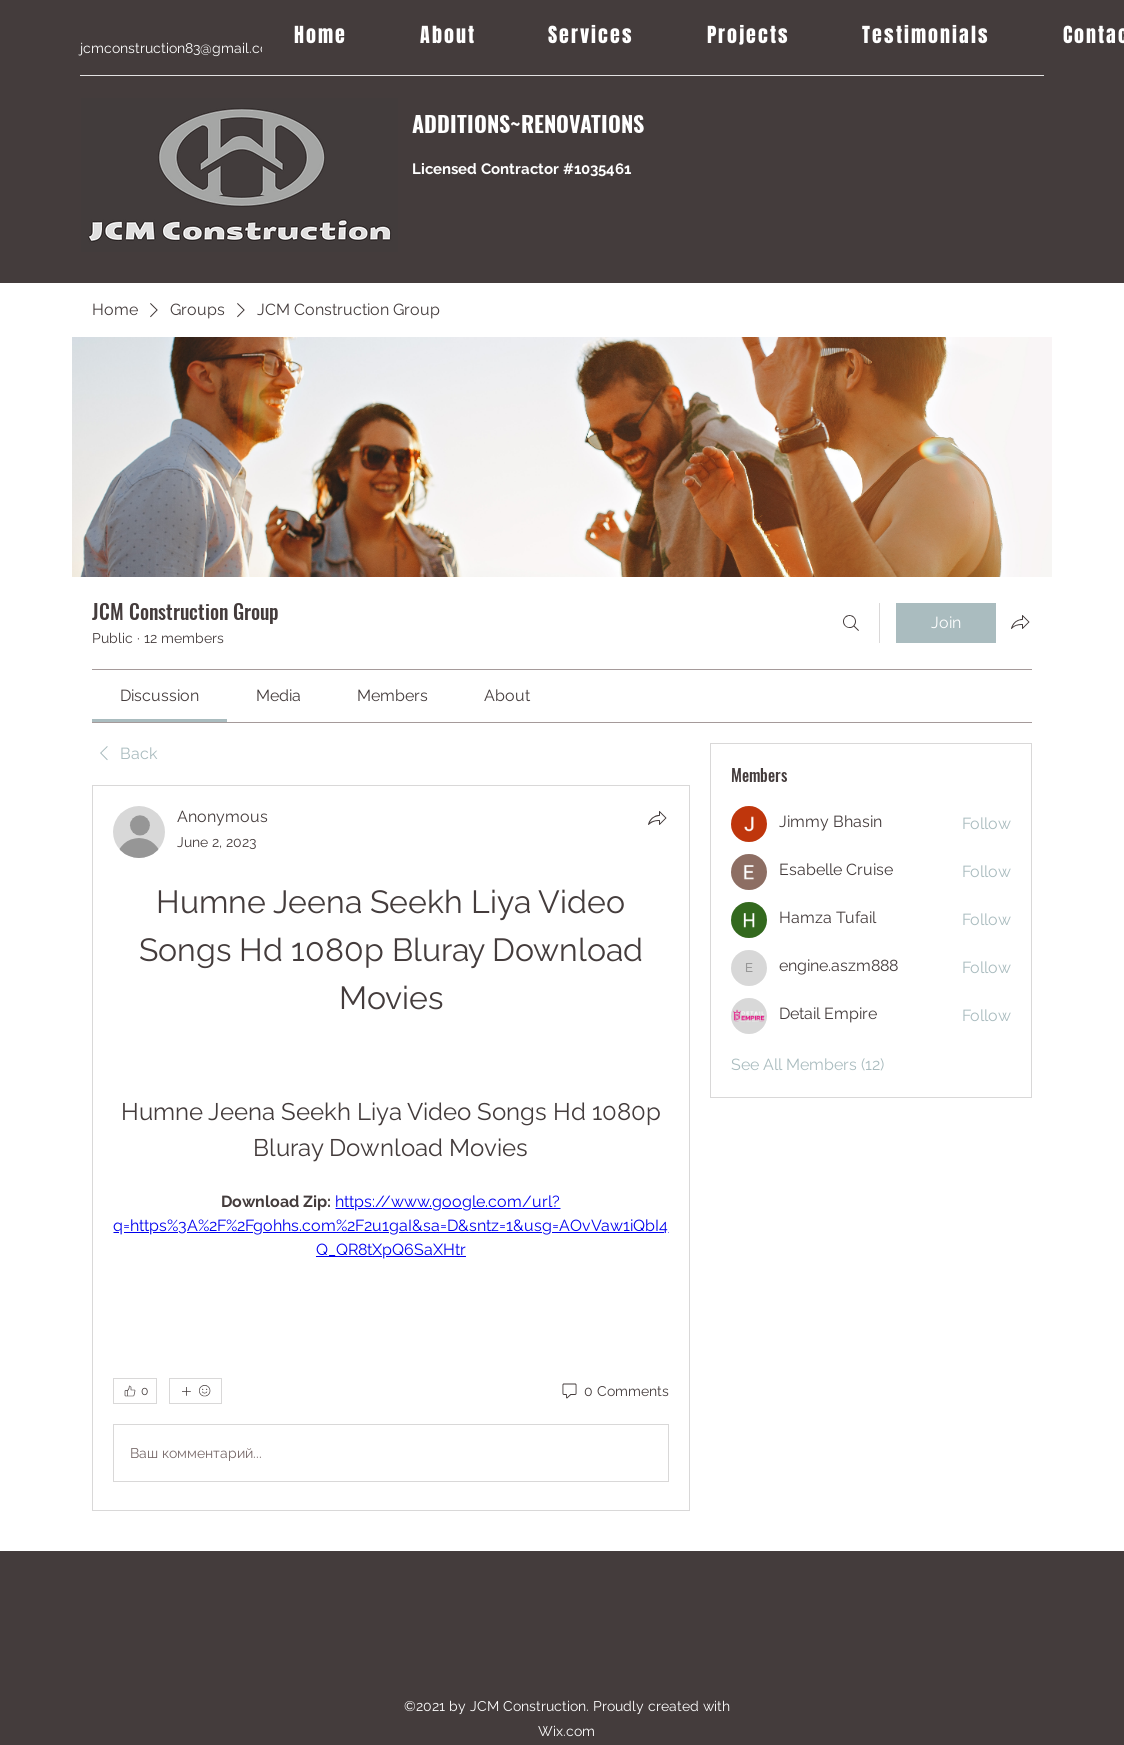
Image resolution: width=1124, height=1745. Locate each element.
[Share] (657, 818)
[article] (391, 1148)
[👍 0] (135, 1391)
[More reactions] (195, 1391)
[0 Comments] (614, 1392)
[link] (159, 695)
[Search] (851, 623)
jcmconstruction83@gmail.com (180, 48)
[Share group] (1020, 622)
